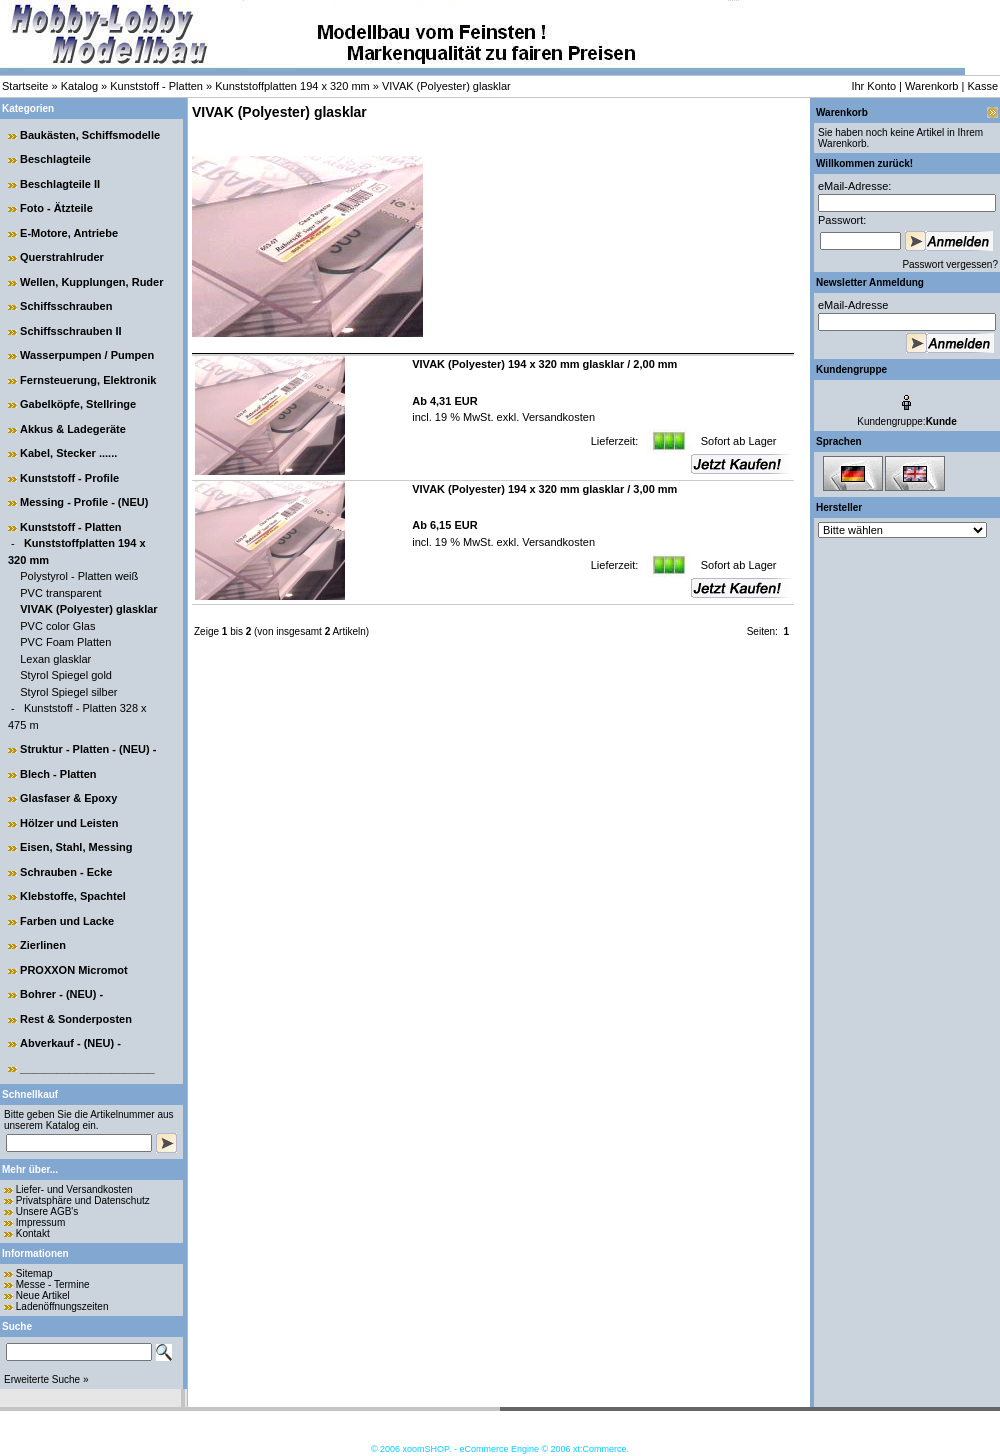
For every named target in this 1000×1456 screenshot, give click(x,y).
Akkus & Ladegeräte (73, 429)
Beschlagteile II (60, 184)
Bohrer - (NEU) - (61, 994)
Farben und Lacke (67, 921)
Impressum (40, 1222)
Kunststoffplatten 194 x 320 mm (292, 86)
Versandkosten (557, 417)
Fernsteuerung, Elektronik (88, 380)
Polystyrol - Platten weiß (79, 576)
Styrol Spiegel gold (66, 675)
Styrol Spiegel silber (68, 692)
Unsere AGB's (47, 1211)
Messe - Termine (53, 1284)
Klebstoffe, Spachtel (73, 896)
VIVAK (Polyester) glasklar (446, 86)
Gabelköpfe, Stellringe (78, 404)
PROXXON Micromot (74, 970)
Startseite (25, 86)
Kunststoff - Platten (156, 86)
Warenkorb (931, 86)
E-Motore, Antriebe (69, 233)
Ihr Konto (873, 86)
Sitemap (34, 1273)
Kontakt (33, 1233)
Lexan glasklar (55, 659)
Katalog (79, 86)
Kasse (982, 86)
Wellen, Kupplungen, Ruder (91, 282)
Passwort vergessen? (950, 264)
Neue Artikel (43, 1295)
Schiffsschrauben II (70, 331)
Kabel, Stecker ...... (68, 453)
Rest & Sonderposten (76, 1019)
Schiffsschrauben (66, 306)
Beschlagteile (55, 159)
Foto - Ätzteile (56, 208)
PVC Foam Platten (65, 642)
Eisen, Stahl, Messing (76, 847)
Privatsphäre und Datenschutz (83, 1200)
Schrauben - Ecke (66, 872)
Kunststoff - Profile (69, 478)
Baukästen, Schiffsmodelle (90, 135)
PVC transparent (60, 593)
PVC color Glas (57, 626)
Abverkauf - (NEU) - (70, 1043)
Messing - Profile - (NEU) (84, 502)
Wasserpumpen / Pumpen (87, 355)
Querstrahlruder (62, 257)
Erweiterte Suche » (46, 1379)
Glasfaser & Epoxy (68, 798)
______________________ (87, 1068)
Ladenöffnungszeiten (62, 1306)
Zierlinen (43, 945)
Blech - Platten (58, 774)
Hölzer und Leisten (69, 823)
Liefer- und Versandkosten (74, 1189)
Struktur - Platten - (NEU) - (88, 749)
